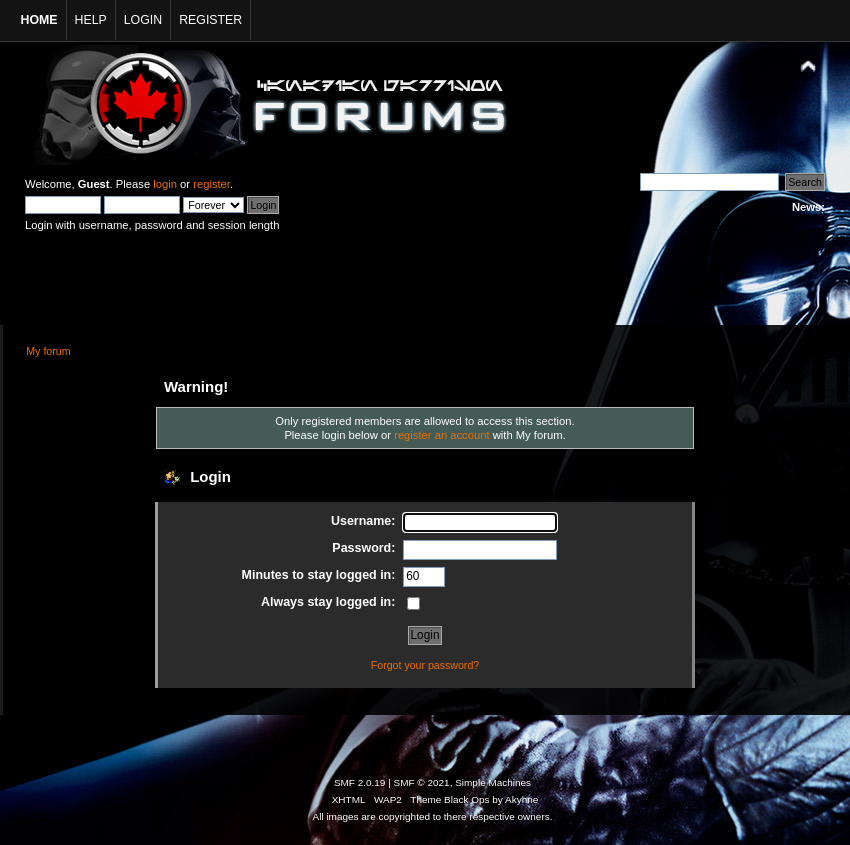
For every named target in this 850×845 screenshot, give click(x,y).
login (165, 184)
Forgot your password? (425, 665)
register (211, 184)
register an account (441, 435)
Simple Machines (493, 782)
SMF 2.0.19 (360, 782)
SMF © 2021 (422, 782)
